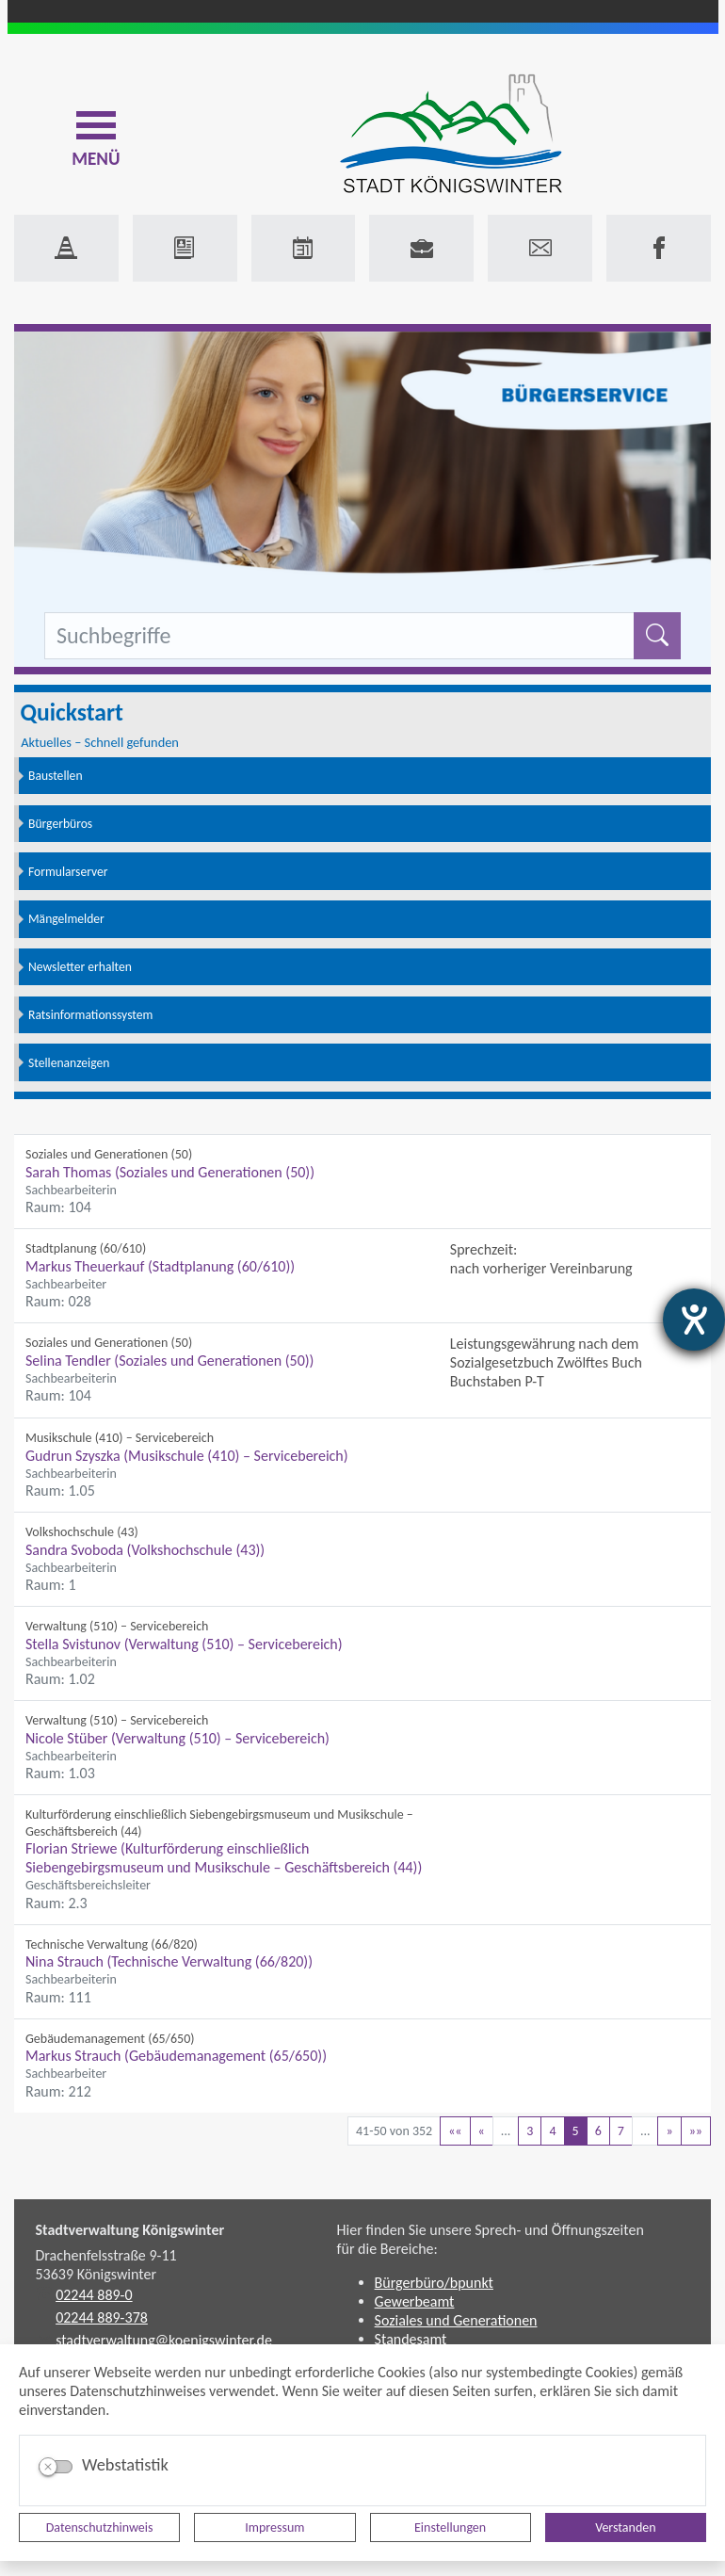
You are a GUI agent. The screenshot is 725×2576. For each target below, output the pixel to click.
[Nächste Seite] (669, 2131)
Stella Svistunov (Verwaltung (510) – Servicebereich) (184, 1644)
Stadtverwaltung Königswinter (130, 2230)
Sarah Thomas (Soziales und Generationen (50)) (169, 1172)
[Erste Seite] (455, 2131)
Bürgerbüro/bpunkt (434, 2283)
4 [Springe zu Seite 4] (552, 2131)
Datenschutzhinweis (99, 2527)
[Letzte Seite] (696, 2131)
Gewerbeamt (415, 2301)
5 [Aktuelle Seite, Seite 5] (575, 2131)
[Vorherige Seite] (481, 2131)
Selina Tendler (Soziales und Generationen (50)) (169, 1360)
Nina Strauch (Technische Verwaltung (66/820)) (169, 1961)
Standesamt (411, 2339)
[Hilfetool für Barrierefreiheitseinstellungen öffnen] (694, 1319)
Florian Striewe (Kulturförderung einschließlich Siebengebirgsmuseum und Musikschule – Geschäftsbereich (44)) (223, 1857)
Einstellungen (450, 2527)
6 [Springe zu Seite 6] (598, 2131)
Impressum (274, 2527)
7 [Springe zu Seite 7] (621, 2131)
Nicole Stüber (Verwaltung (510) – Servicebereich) (177, 1738)
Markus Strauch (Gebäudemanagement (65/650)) (176, 2056)
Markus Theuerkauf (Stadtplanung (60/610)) (160, 1266)
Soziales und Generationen (456, 2320)
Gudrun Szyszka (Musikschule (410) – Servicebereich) (186, 1456)
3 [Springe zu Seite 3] (529, 2131)
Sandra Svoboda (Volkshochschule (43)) (145, 1550)
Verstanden (625, 2527)
